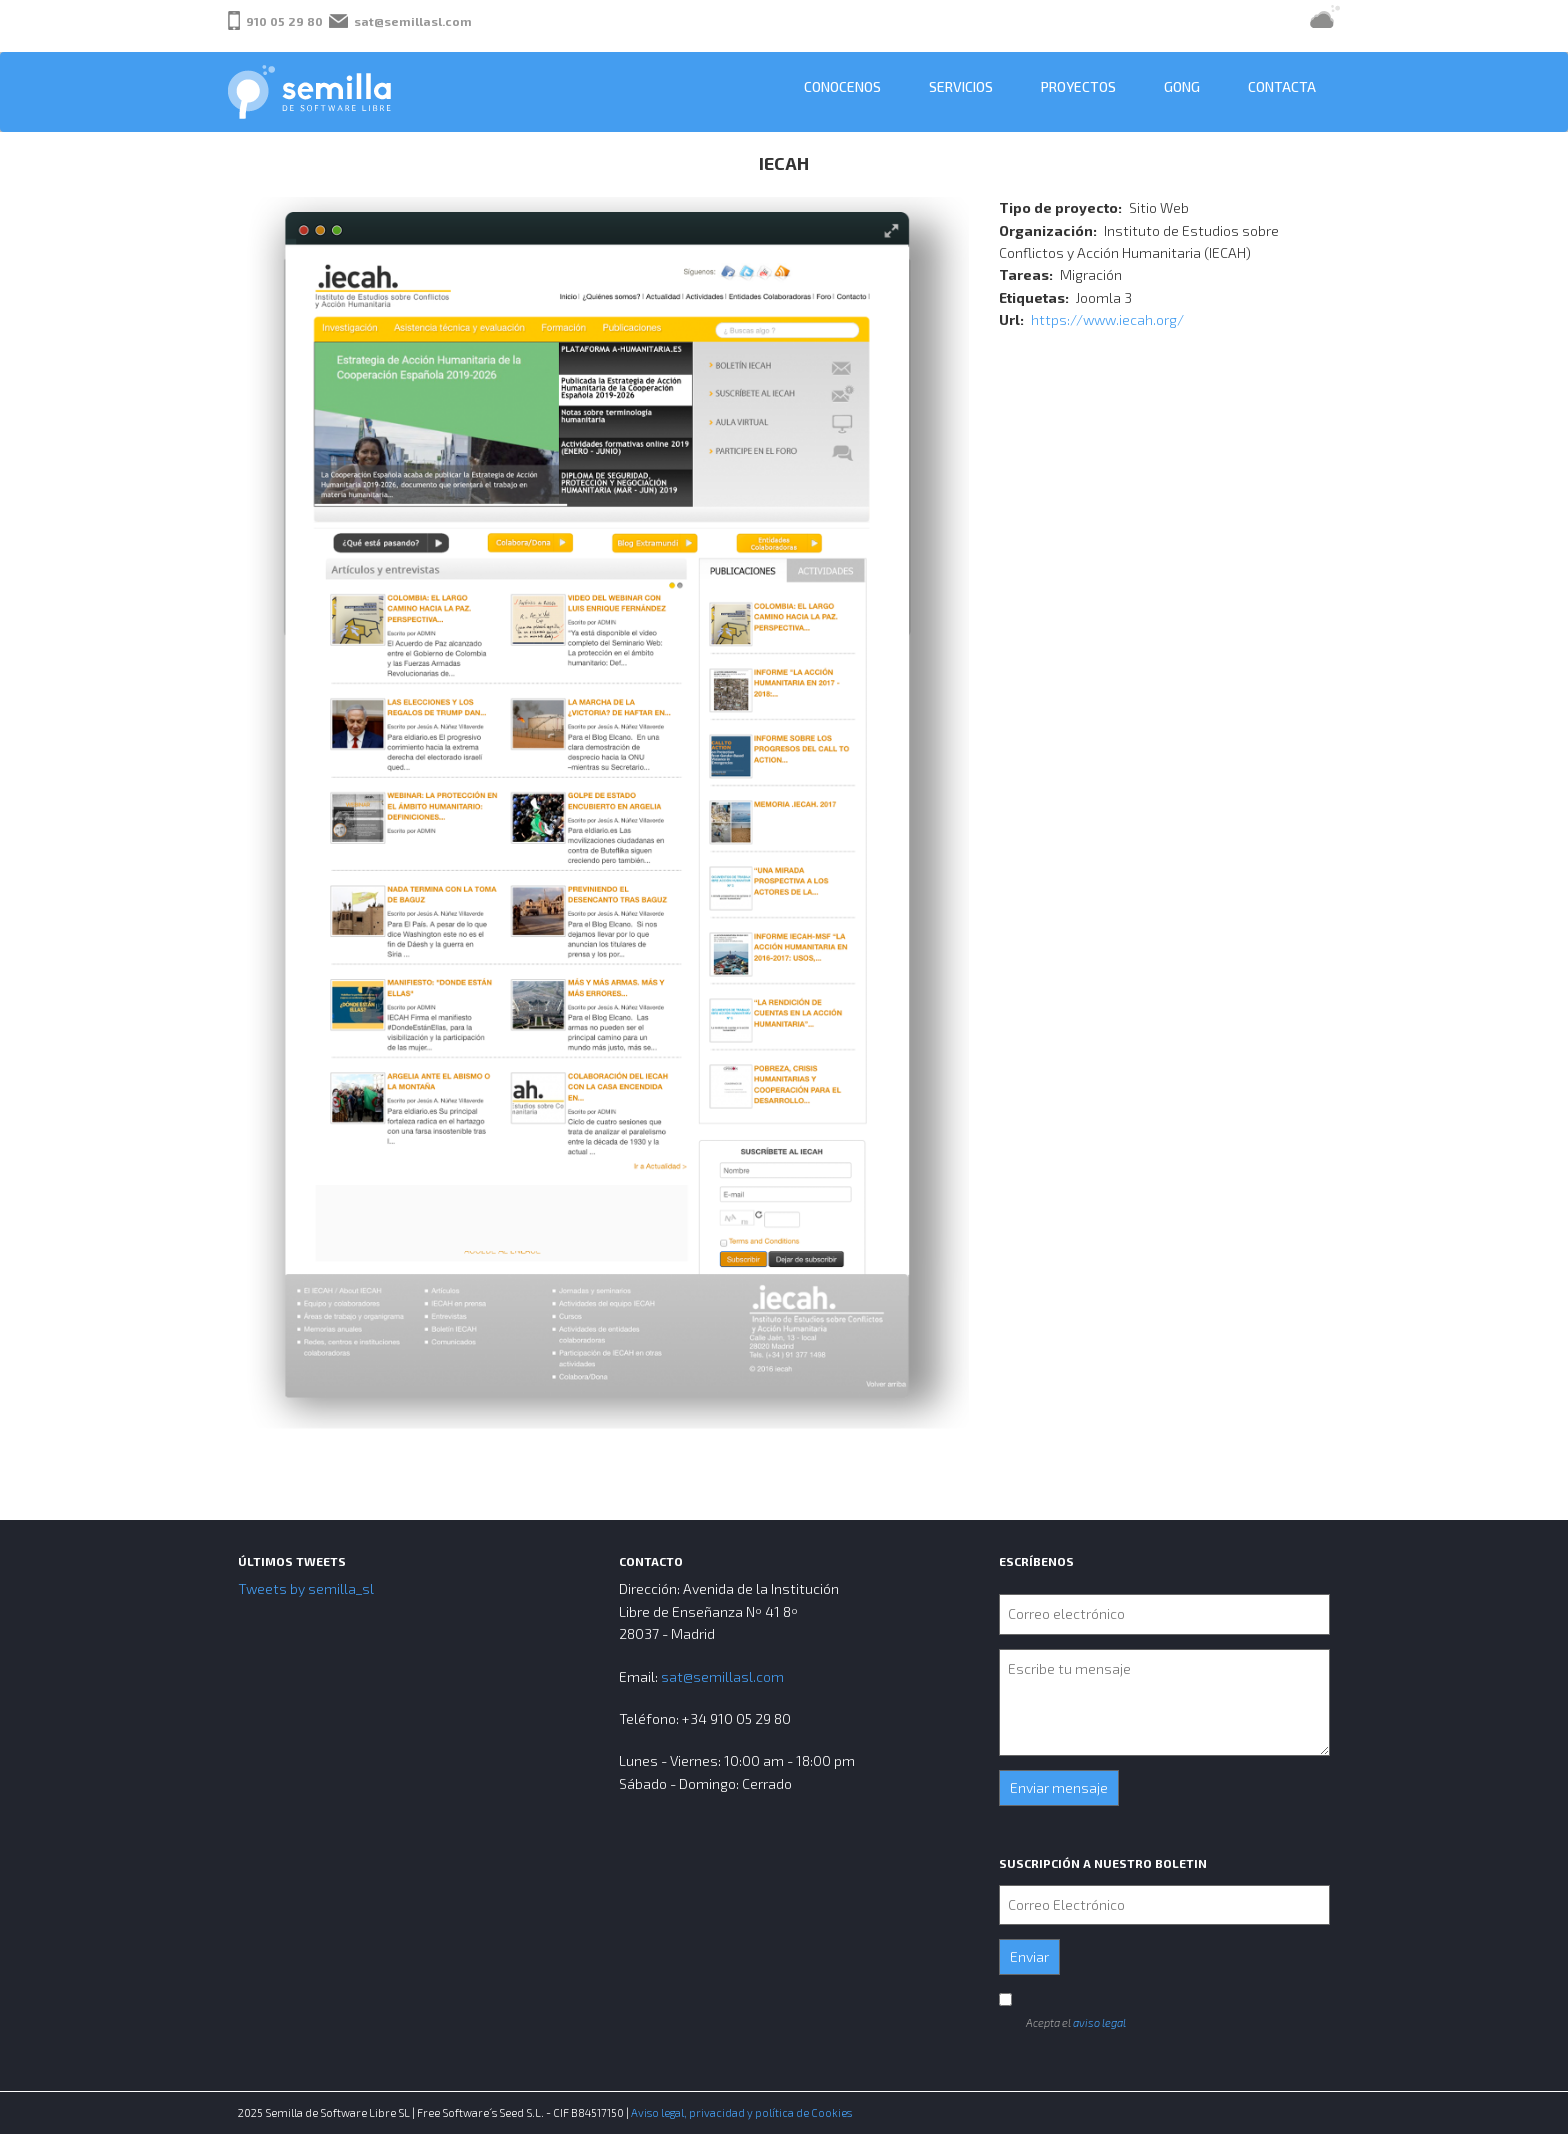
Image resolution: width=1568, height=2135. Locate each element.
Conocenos (842, 86)
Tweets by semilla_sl (306, 1588)
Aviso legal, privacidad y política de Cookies (741, 2112)
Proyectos (1078, 86)
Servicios (961, 86)
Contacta (1282, 86)
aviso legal (1099, 2022)
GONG (1182, 86)
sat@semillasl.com (413, 21)
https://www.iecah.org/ (1107, 319)
